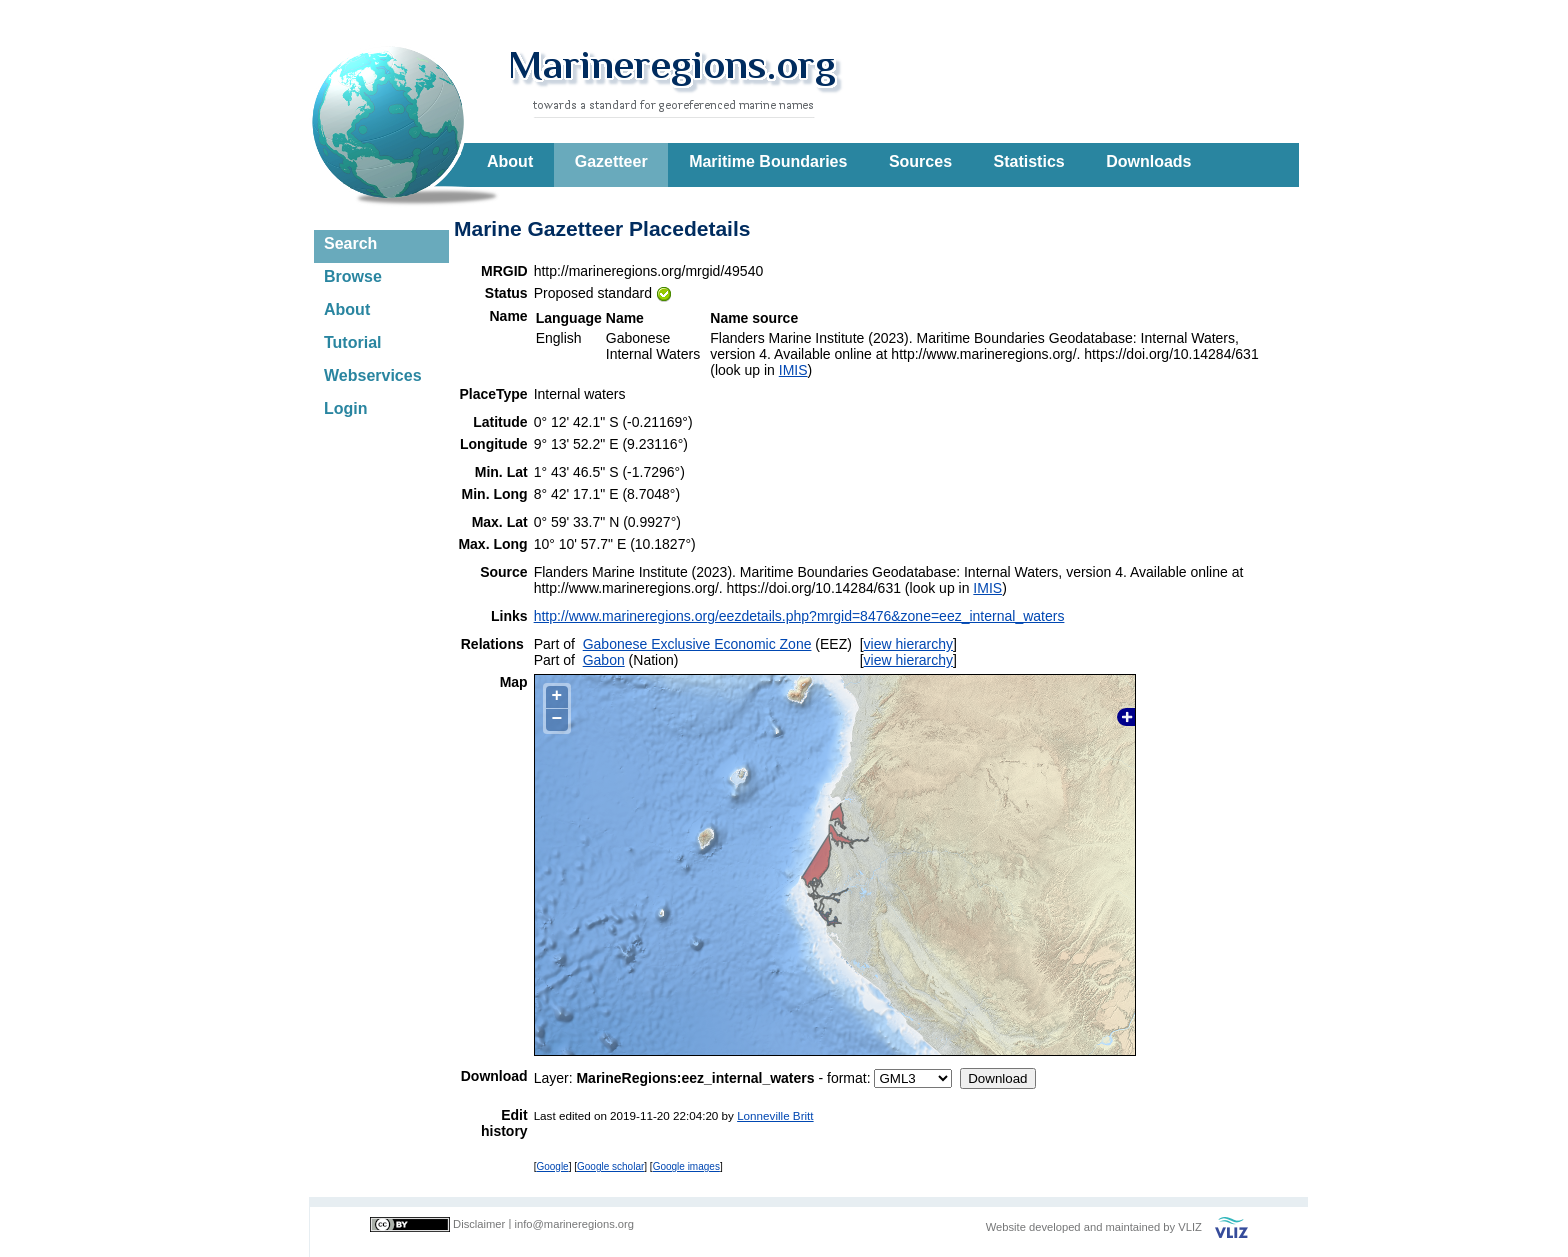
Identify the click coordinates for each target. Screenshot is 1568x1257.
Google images (686, 1166)
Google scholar (610, 1166)
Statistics (1029, 161)
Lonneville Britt (775, 1115)
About (510, 161)
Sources (920, 161)
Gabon (604, 660)
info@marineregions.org (574, 1224)
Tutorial (352, 342)
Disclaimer (479, 1224)
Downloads (1148, 161)
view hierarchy (908, 644)
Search (350, 243)
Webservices (373, 375)
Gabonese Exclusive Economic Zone (697, 644)
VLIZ (1190, 1227)
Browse (353, 276)
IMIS (793, 370)
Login (346, 408)
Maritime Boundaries (768, 161)
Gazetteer (611, 161)
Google (552, 1166)
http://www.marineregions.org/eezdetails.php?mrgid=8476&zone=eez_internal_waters (799, 616)
